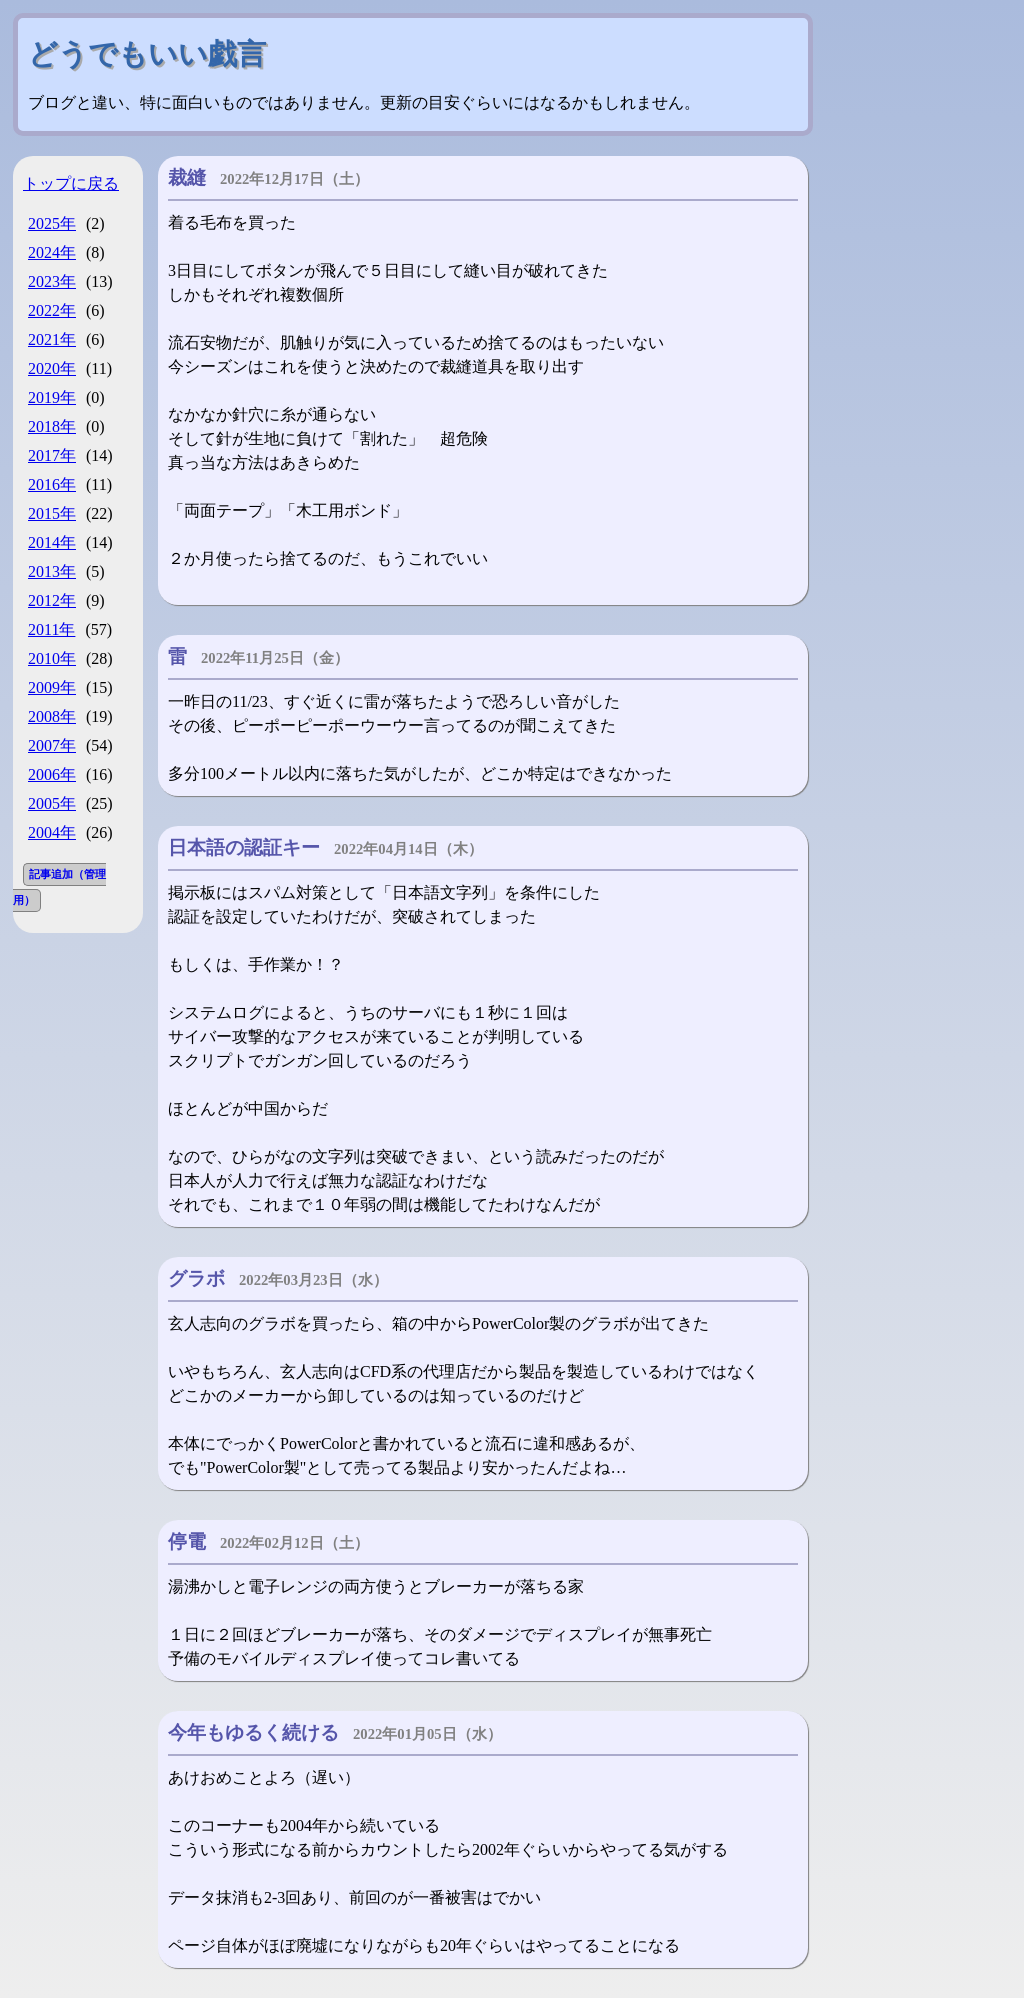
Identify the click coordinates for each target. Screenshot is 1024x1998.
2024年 (52, 252)
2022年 (52, 310)
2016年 (52, 484)
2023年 (52, 281)
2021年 (52, 339)
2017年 (52, 455)
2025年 (52, 223)
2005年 (52, 803)
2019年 (52, 397)
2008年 (52, 716)
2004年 (52, 832)
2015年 (52, 513)
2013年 (52, 571)
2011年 (51, 629)
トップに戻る (71, 183)
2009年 (52, 687)
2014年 (52, 542)
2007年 (52, 745)
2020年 (52, 368)
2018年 (52, 426)
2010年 (52, 658)
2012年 (52, 600)
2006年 (52, 774)
